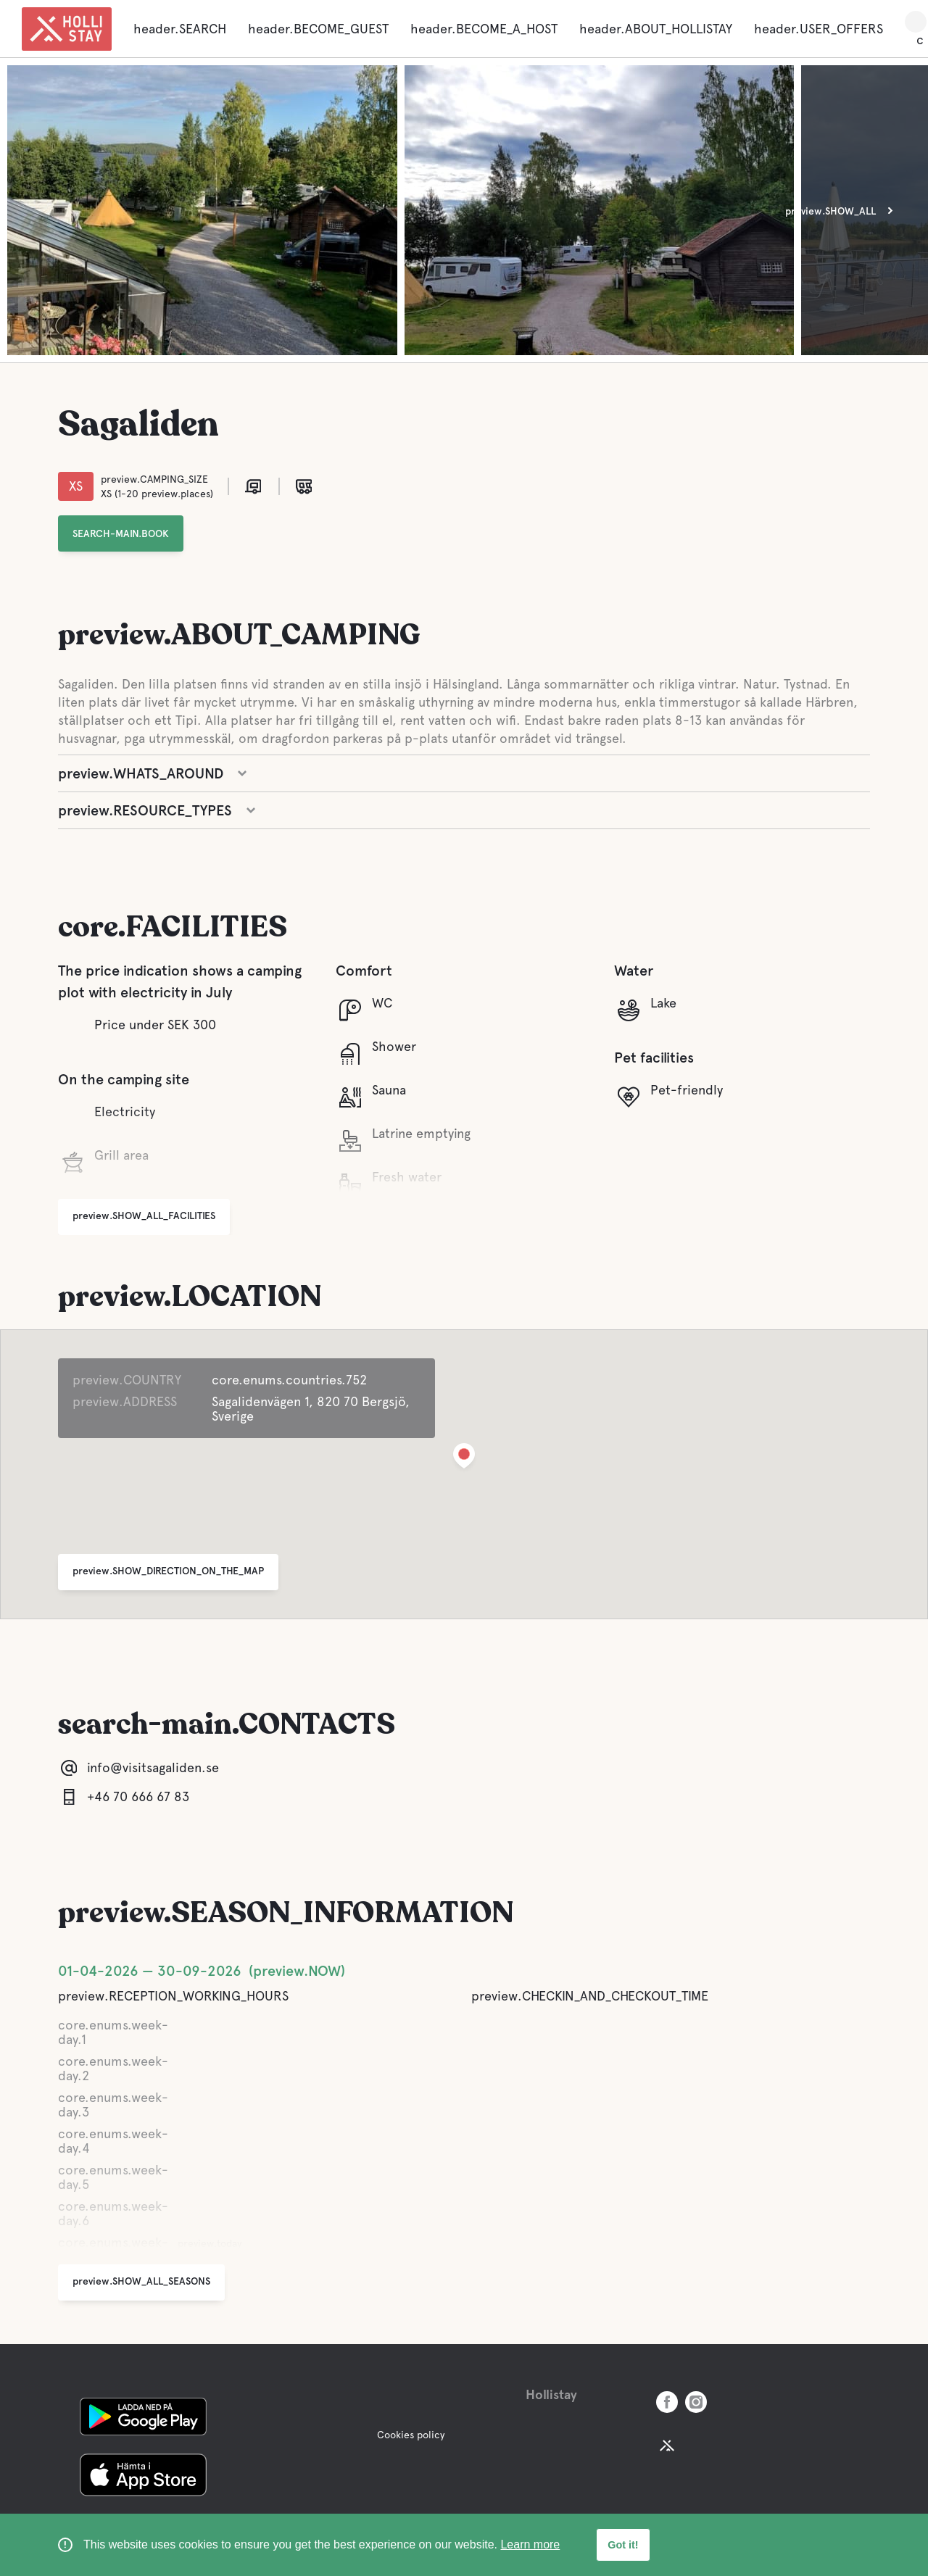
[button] (464, 1458)
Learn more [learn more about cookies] (530, 2544)
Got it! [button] (623, 2545)
